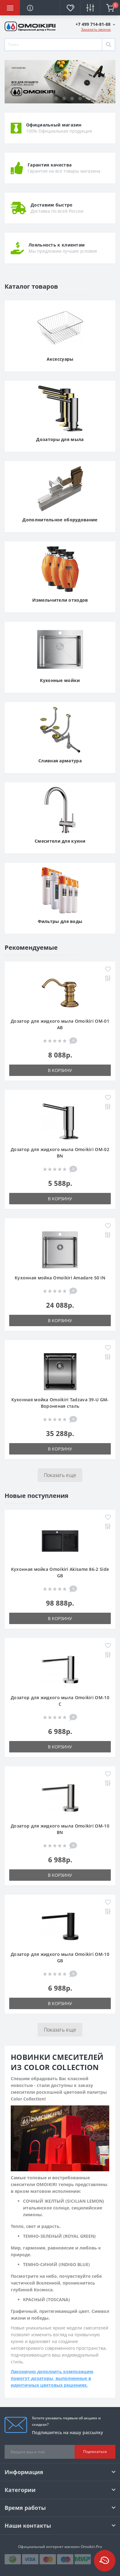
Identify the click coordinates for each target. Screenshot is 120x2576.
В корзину (60, 1070)
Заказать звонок (96, 29)
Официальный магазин (54, 125)
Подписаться (95, 2451)
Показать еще (60, 1475)
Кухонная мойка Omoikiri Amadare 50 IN (60, 1278)
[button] (95, 24)
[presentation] (11, 91)
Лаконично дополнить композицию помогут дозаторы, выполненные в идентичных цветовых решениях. (52, 2378)
